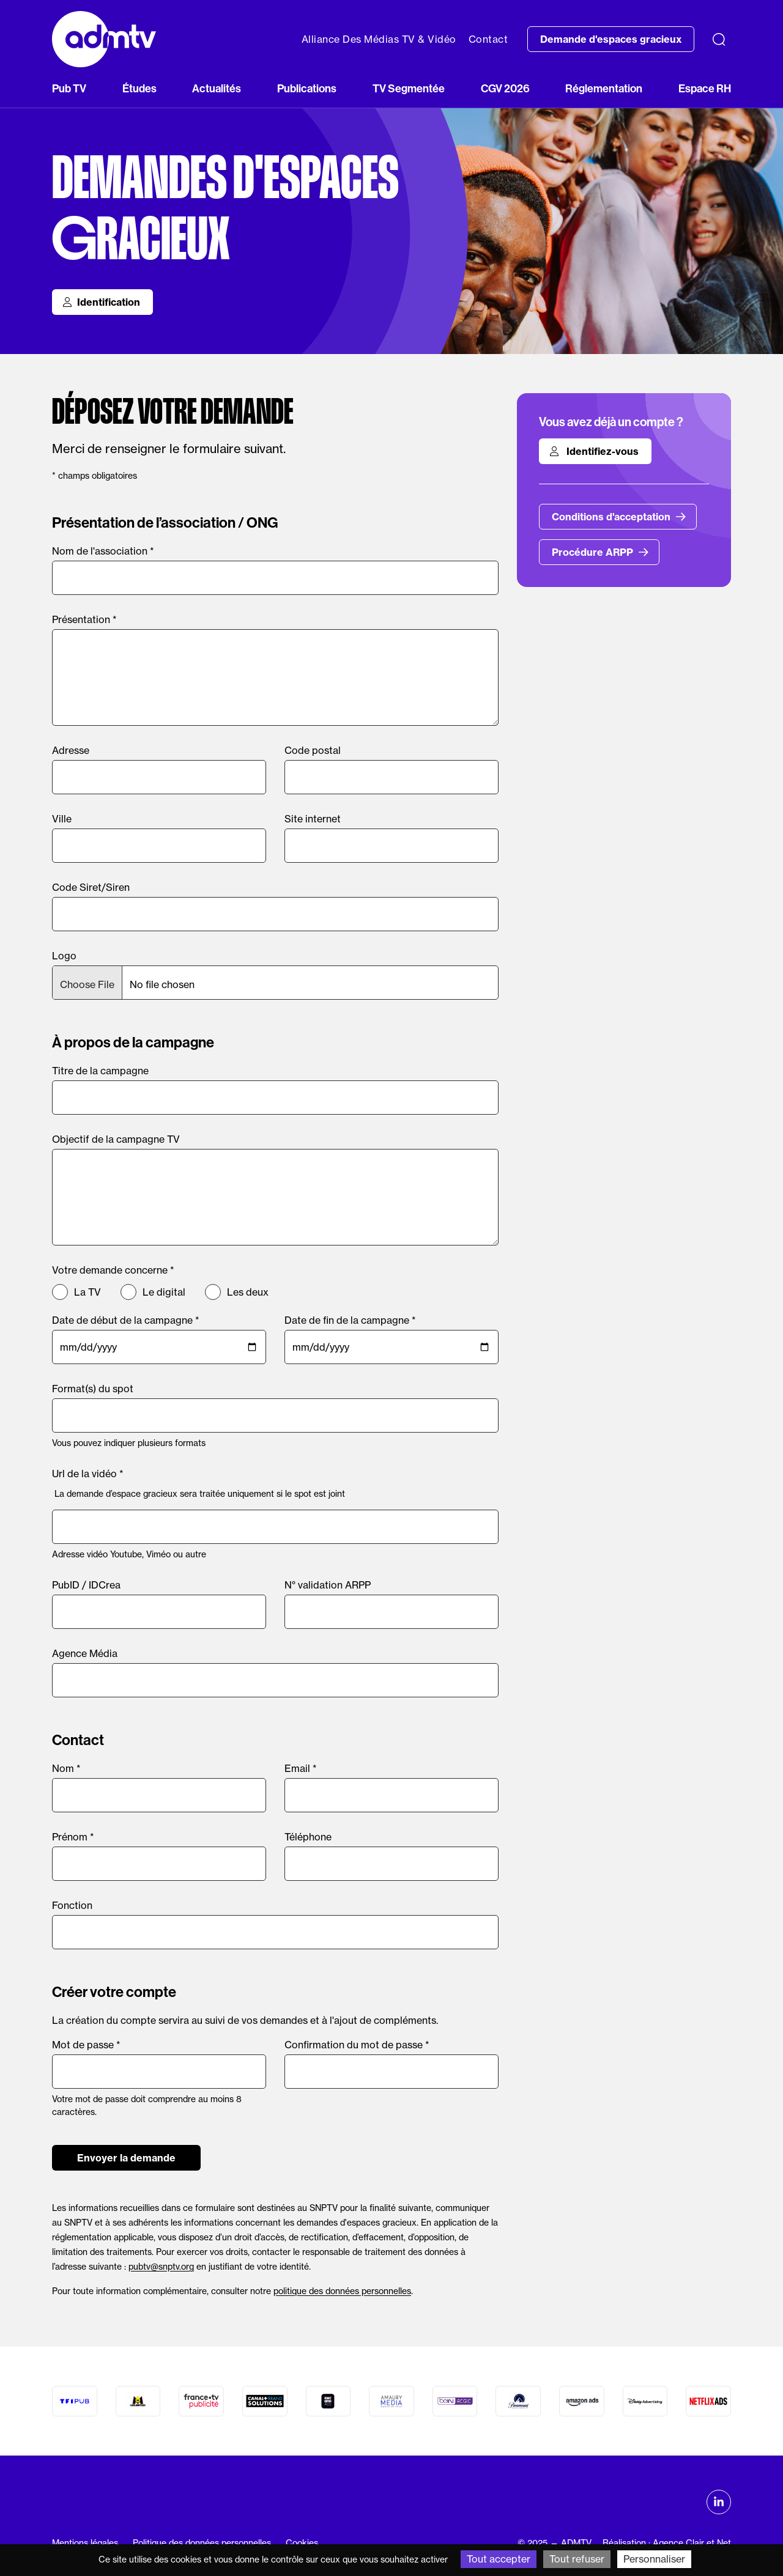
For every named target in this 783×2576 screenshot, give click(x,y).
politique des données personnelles (342, 2291)
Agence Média (84, 1653)
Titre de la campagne (100, 1071)
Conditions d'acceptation (619, 517)
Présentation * (84, 619)
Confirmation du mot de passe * (356, 2045)
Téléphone (308, 1837)
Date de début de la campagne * (125, 1320)
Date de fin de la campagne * (350, 1320)
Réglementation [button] (603, 88)
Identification (101, 302)
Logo (64, 956)
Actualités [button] (216, 88)
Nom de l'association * (103, 551)
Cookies (302, 2542)
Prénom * (73, 1837)
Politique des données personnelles (202, 2542)
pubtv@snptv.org (161, 2266)
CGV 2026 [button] (505, 88)
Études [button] (139, 88)
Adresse (70, 750)
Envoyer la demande (126, 2158)
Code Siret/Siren (91, 887)
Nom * (66, 1768)
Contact (488, 39)
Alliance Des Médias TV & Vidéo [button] (379, 39)
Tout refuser (576, 2559)
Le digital (164, 1292)
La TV (87, 1292)
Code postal (312, 750)
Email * (300, 1768)
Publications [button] (306, 88)
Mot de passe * (86, 2045)
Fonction (72, 1905)
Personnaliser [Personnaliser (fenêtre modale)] (654, 2559)
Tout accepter (498, 2559)
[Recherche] (719, 39)
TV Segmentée (409, 88)
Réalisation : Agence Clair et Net (667, 2542)
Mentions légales (85, 2542)
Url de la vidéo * (88, 1473)
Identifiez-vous (594, 451)
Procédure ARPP (600, 552)
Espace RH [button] (704, 88)
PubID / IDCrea (86, 1585)
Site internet (312, 819)
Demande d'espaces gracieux (610, 39)
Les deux (248, 1292)
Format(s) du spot (92, 1388)
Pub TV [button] (69, 88)
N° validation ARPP (327, 1585)
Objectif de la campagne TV (116, 1139)
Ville (62, 819)
